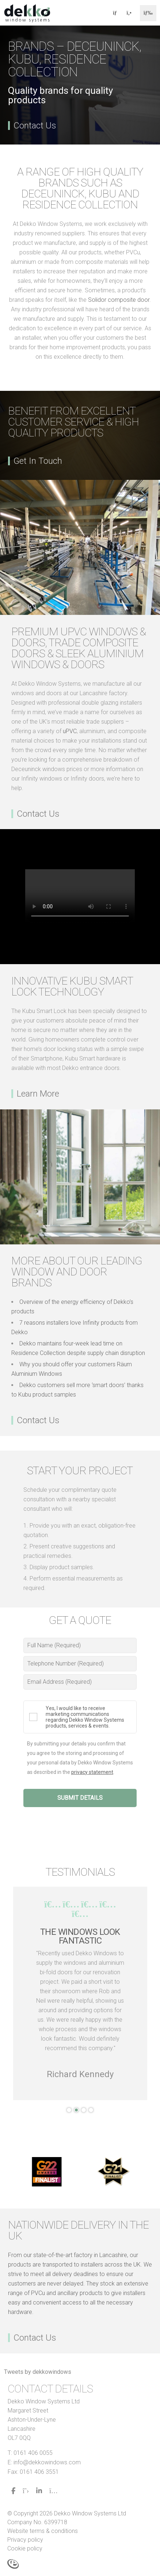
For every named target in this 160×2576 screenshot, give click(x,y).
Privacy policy (25, 2539)
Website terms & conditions (42, 2530)
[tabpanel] (80, 1993)
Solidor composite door (118, 299)
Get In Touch (38, 461)
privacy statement (92, 1772)
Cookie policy (24, 2548)
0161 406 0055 (33, 2452)
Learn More (38, 1093)
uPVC (70, 731)
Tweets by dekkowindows (37, 2371)
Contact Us (35, 125)
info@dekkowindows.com (47, 2462)
